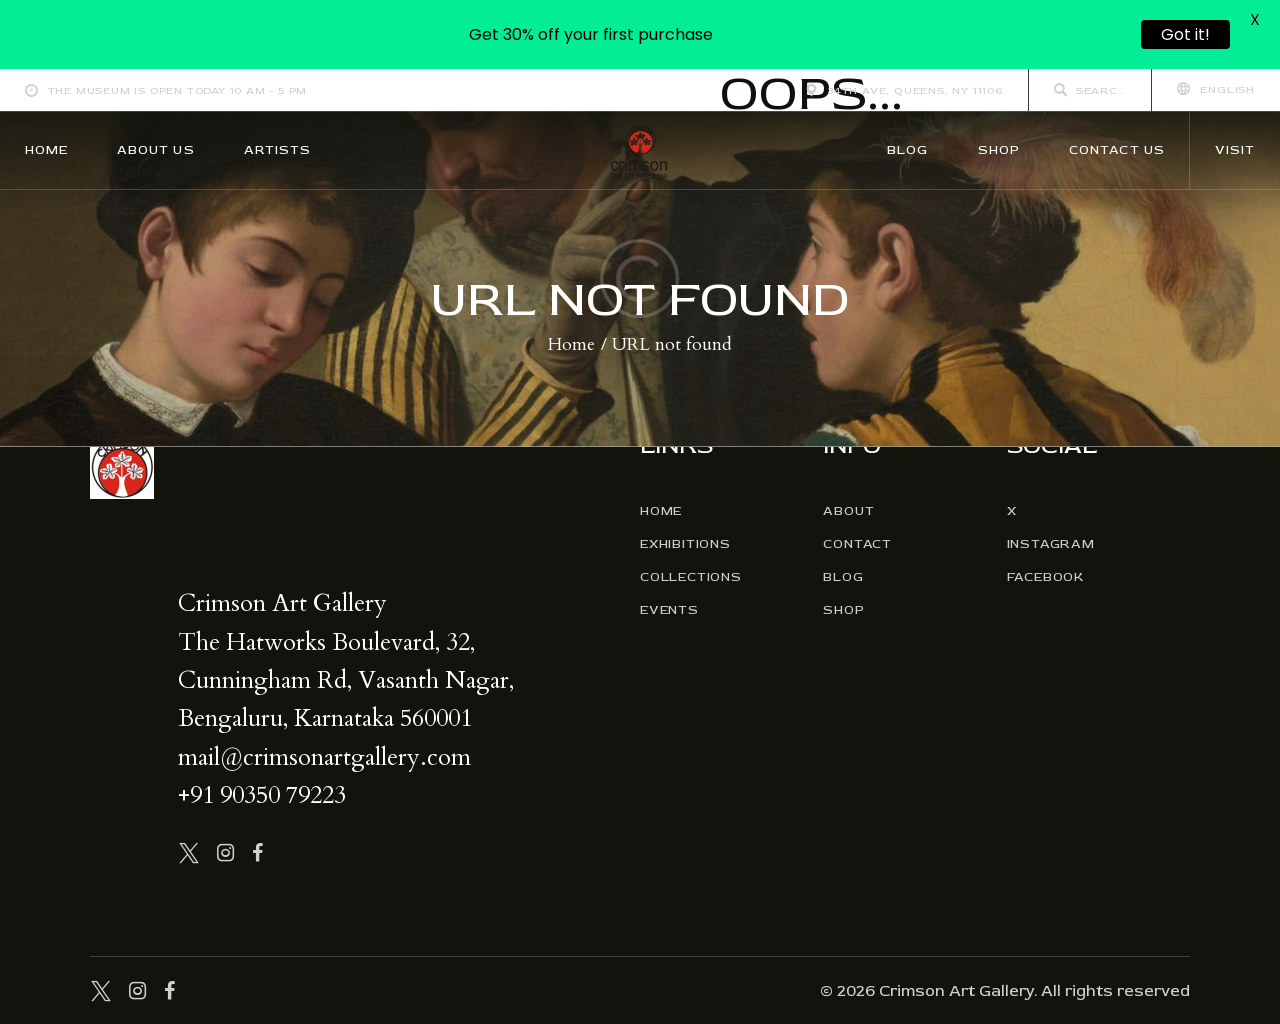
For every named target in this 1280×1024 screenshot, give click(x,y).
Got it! (1185, 34)
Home (571, 345)
